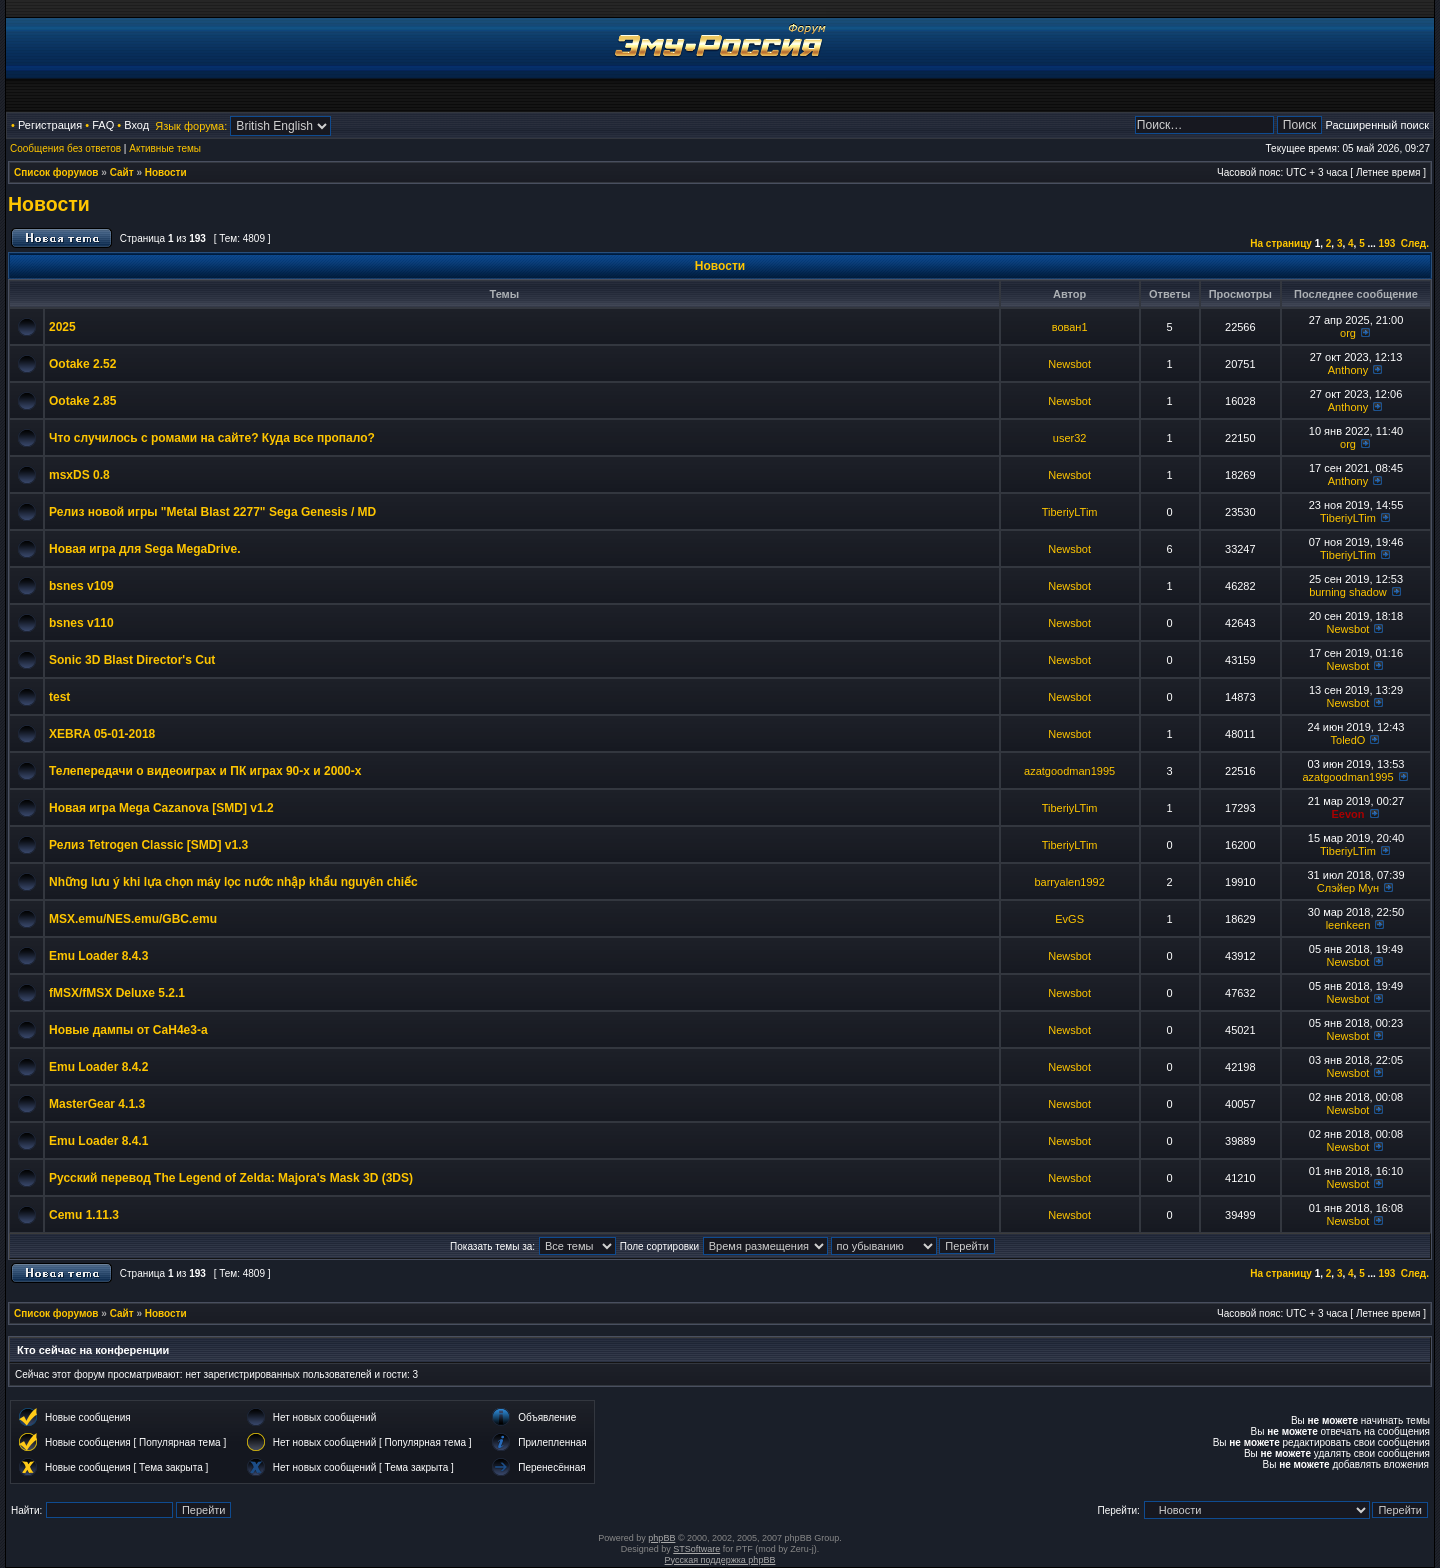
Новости (166, 172)
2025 (62, 327)
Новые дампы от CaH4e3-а (128, 1030)
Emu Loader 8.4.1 (98, 1141)
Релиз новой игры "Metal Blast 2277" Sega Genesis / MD (212, 512)
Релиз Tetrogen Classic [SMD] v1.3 (148, 845)
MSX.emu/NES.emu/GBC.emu (133, 919)
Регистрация (50, 125)
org (1348, 333)
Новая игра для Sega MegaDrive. (145, 549)
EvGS (1069, 919)
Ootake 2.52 (82, 364)
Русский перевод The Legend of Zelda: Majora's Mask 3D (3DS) (231, 1178)
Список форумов (56, 172)
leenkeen (1348, 925)
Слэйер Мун (1348, 888)
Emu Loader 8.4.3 (98, 956)
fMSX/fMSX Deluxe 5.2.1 (117, 993)
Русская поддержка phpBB (720, 1560)
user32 (1070, 438)
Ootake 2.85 (82, 401)
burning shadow (1348, 592)
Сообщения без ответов (65, 148)
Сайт (122, 172)
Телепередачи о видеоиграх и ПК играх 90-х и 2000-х (205, 771)
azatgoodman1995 (1069, 771)
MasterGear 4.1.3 (97, 1104)
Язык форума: (191, 126)
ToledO (1348, 740)
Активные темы (165, 148)
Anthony (1348, 370)
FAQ (103, 125)
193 (1387, 243)
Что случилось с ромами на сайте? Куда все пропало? (212, 438)
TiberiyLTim (1070, 512)
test (59, 697)
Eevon (1347, 814)
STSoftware (696, 1549)
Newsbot (1069, 364)
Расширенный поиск (1377, 125)
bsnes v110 (81, 623)
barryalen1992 (1069, 882)
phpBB (661, 1538)
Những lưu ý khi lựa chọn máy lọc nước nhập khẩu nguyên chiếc (233, 882)
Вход (136, 125)
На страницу (1281, 243)
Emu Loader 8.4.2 (98, 1067)
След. (1415, 243)
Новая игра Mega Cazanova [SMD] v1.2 (161, 808)
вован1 (1070, 327)
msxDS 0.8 (79, 475)
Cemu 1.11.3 (84, 1215)
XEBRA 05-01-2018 (102, 734)
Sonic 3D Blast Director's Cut (132, 660)
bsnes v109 (81, 586)
